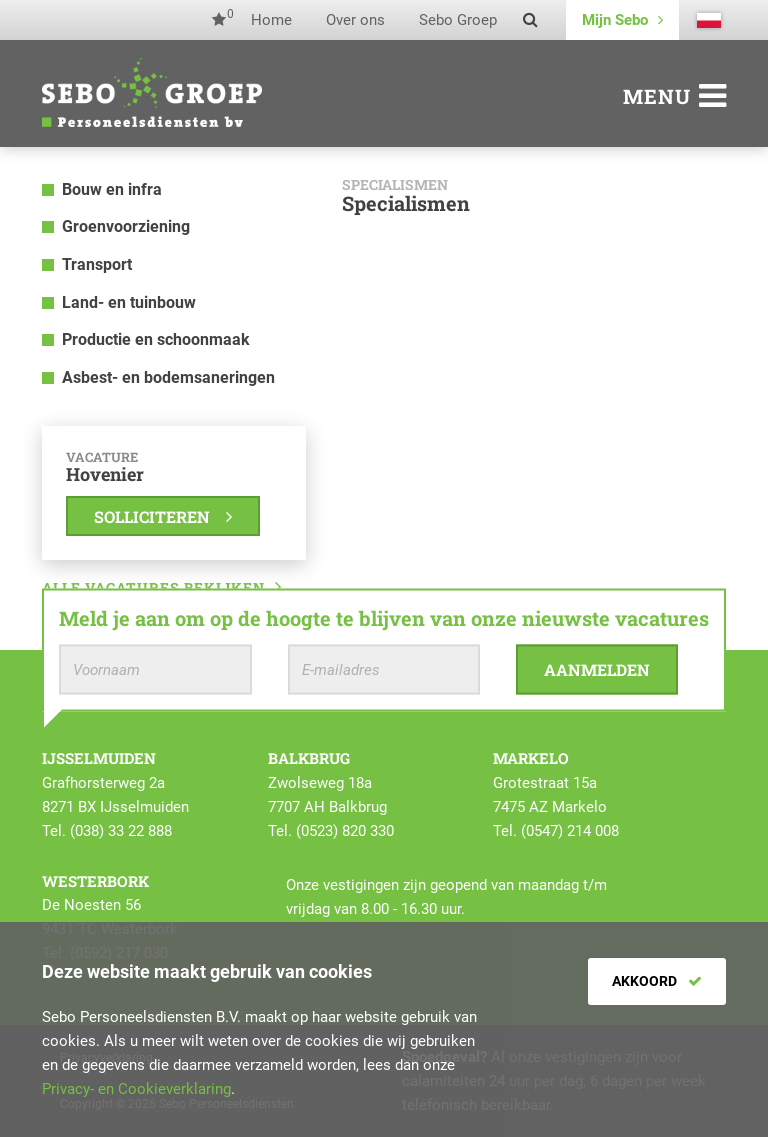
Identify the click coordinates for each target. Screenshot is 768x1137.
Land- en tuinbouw (129, 302)
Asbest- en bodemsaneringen (168, 377)
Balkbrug (309, 758)
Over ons (355, 20)
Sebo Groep (458, 20)
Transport (97, 264)
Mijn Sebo (622, 20)
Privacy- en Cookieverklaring (136, 1089)
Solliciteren (163, 516)
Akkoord (657, 981)
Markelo (531, 758)
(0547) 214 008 (570, 831)
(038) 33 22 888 (121, 831)
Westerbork (95, 881)
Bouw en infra (112, 189)
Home (271, 20)
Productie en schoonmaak (156, 339)
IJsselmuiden (99, 758)
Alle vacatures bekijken (162, 587)
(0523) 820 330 (345, 831)
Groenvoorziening (126, 226)
